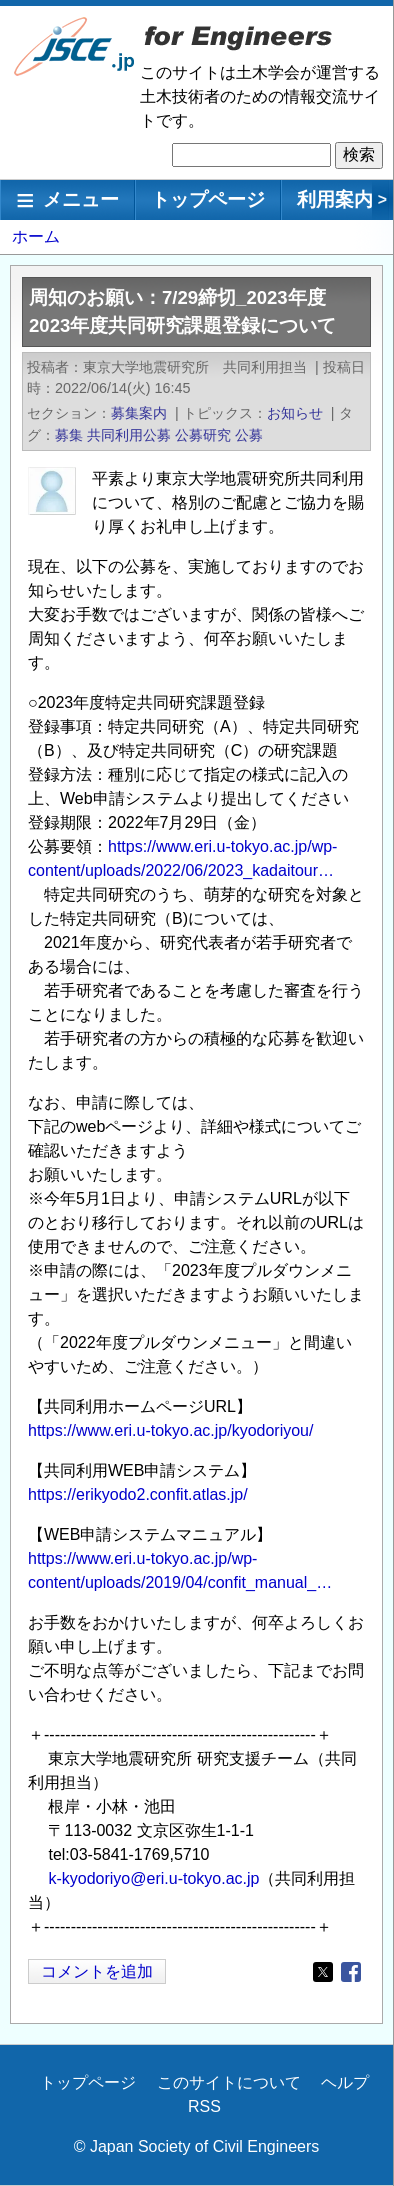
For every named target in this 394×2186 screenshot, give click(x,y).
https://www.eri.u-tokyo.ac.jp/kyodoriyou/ (170, 1430)
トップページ (208, 199)
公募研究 (203, 435)
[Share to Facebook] (351, 1972)
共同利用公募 (129, 435)
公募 (249, 435)
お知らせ (295, 413)
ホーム (36, 236)
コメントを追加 (97, 1971)
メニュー (81, 199)
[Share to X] (323, 1972)
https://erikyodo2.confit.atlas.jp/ (138, 1494)
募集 (69, 435)
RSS (204, 2106)
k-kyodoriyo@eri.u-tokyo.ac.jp (153, 1878)
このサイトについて (229, 2082)
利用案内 (335, 199)
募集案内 (139, 413)
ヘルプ (345, 2082)
